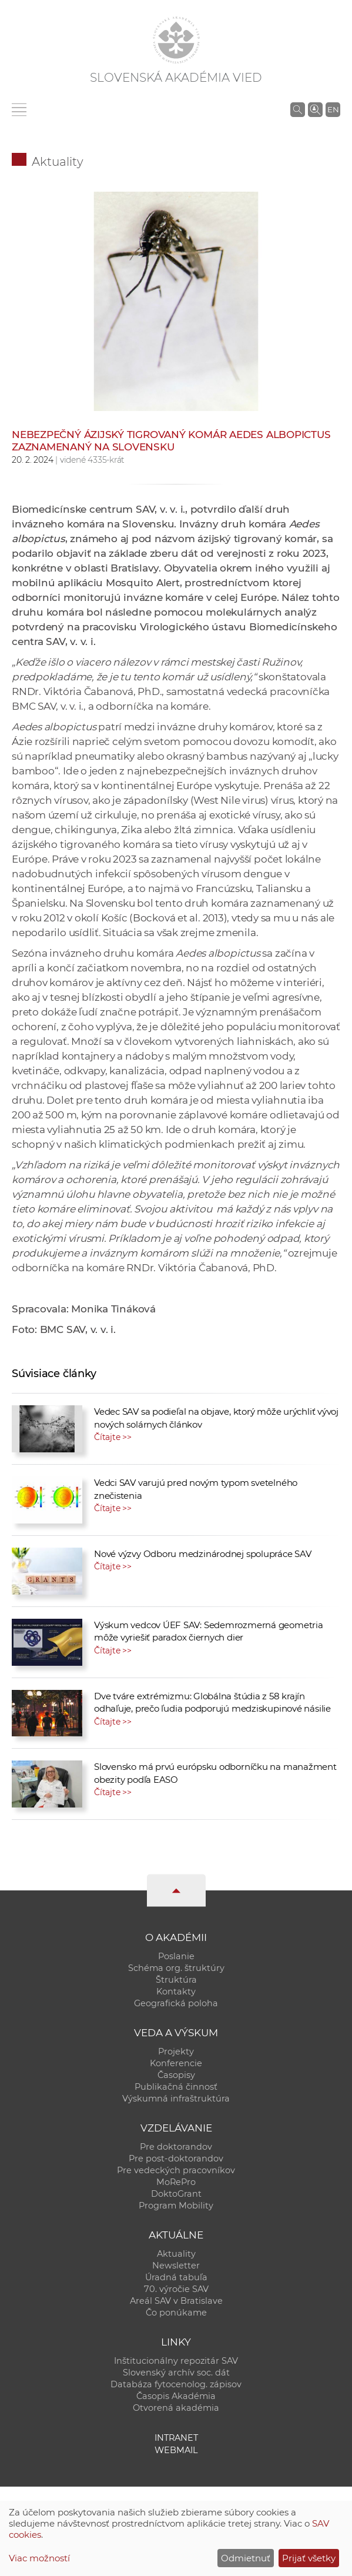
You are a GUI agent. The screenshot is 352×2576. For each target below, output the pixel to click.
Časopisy (176, 2075)
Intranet (176, 2438)
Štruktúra (176, 1979)
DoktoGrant (176, 2194)
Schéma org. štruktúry (176, 1968)
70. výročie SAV (176, 2289)
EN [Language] (333, 109)
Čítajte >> (113, 1437)
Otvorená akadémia (176, 2408)
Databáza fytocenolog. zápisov (176, 2384)
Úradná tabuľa (176, 2277)
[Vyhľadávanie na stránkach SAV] (297, 109)
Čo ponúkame (176, 2312)
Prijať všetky (309, 2558)
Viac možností (39, 2558)
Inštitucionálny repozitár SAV (176, 2361)
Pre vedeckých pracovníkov (176, 2170)
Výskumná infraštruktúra (176, 2098)
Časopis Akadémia (176, 2396)
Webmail (176, 2450)
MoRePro (176, 2182)
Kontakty (176, 1991)
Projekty (176, 2051)
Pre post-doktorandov (176, 2158)
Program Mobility (176, 2205)
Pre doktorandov (176, 2146)
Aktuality (57, 162)
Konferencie (176, 2063)
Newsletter (176, 2265)
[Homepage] (176, 40)
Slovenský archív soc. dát (176, 2372)
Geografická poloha (176, 2003)
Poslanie (176, 1956)
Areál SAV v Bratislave (176, 2301)
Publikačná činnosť (176, 2086)
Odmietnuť (245, 2558)
